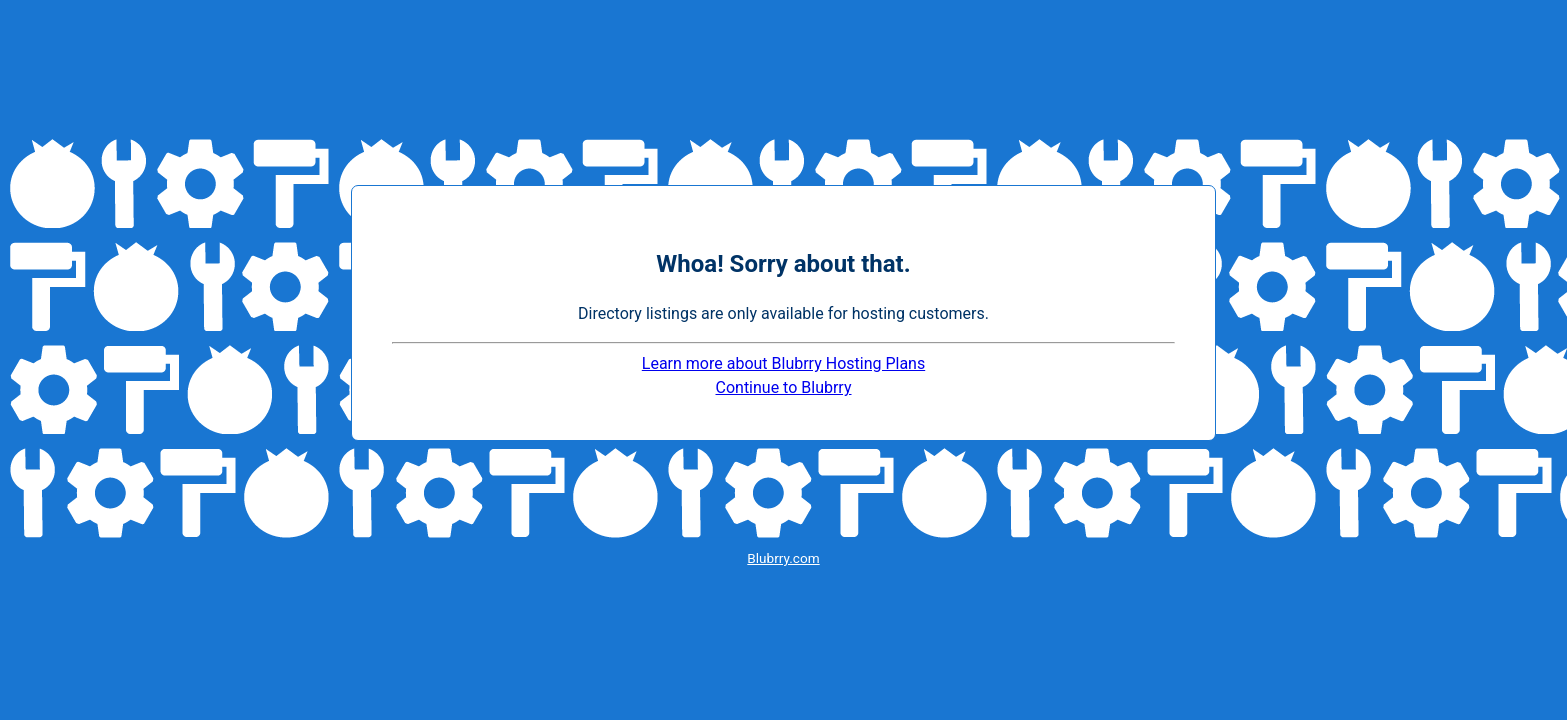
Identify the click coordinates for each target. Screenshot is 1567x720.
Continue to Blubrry (784, 387)
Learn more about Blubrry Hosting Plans (783, 363)
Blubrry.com (783, 558)
